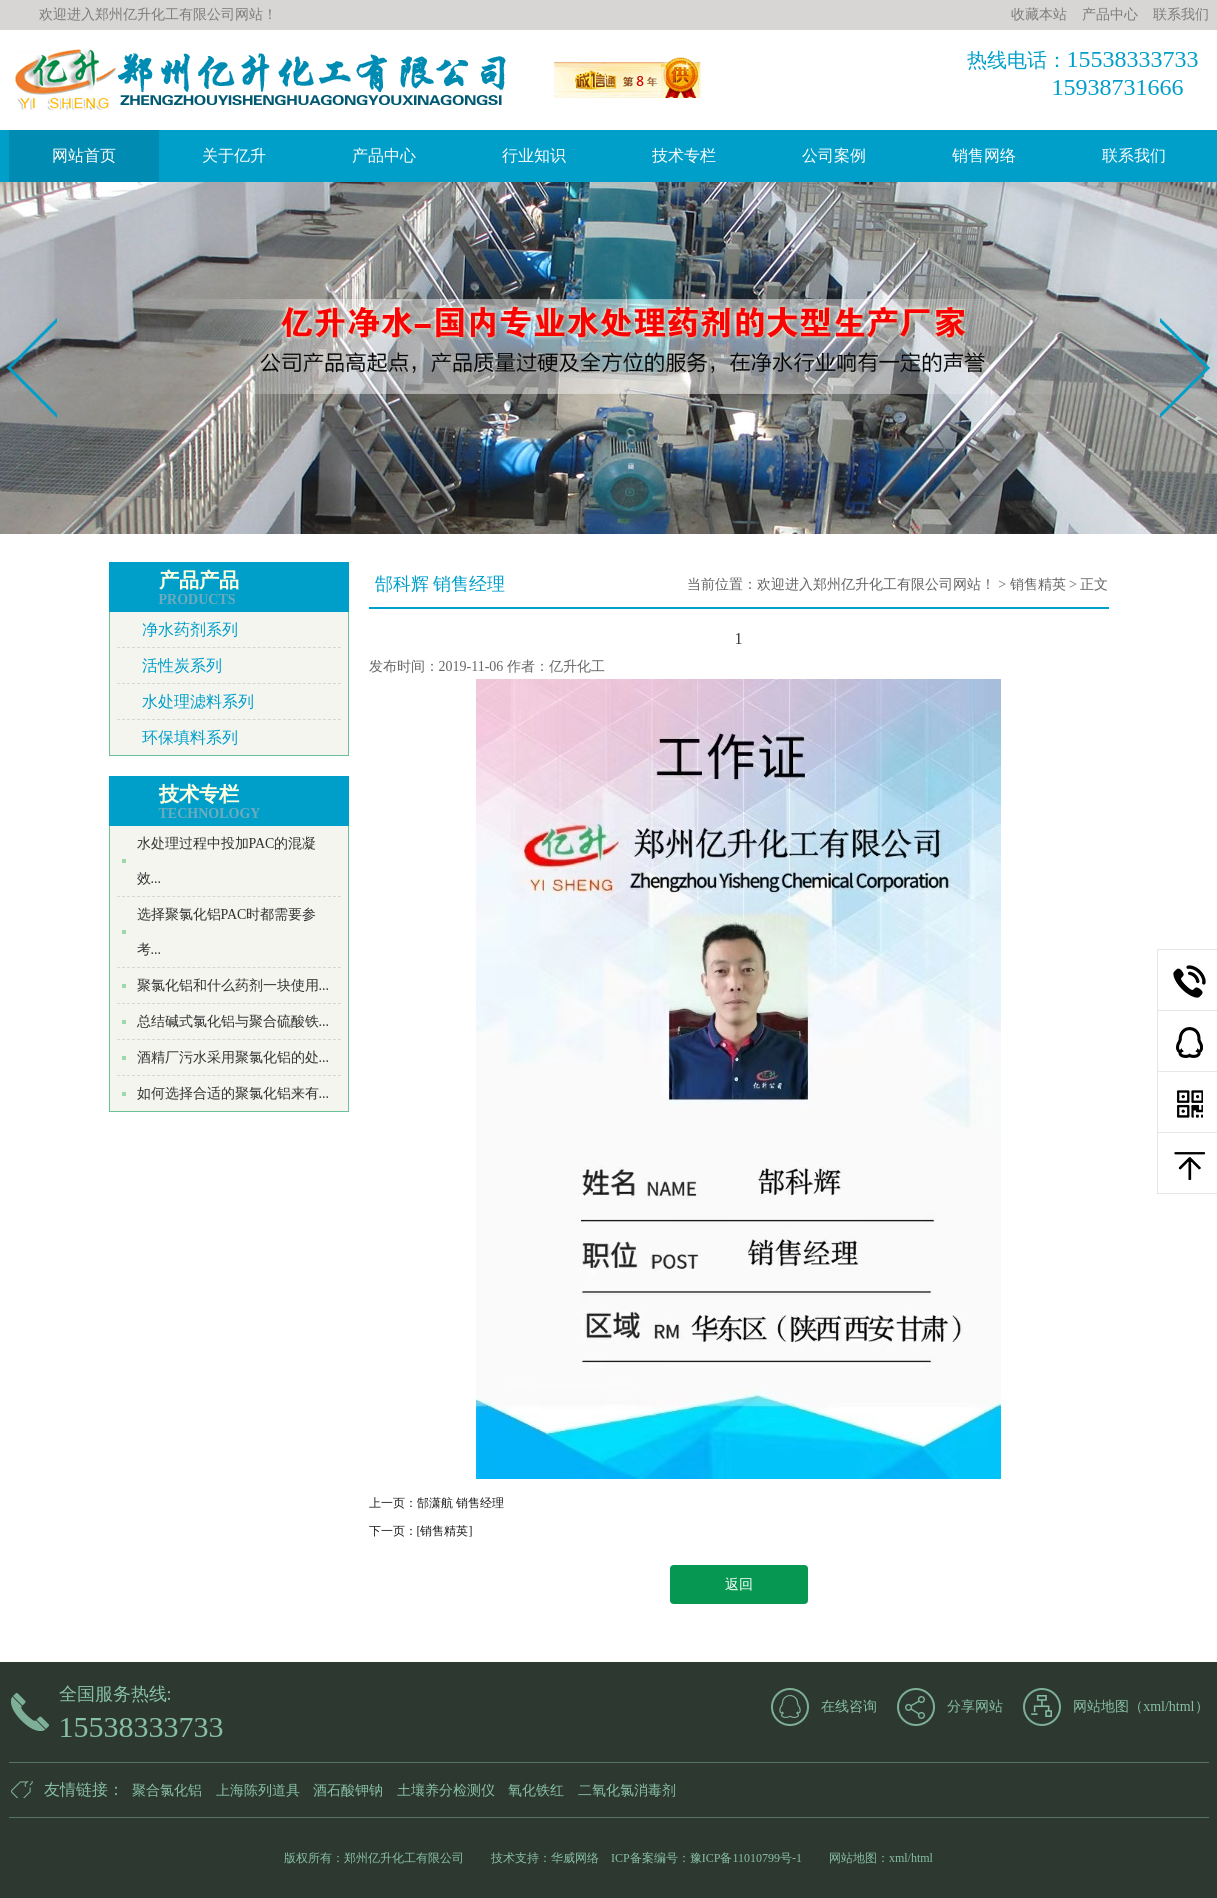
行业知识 (534, 155)
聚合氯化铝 (167, 1790)
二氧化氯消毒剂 (627, 1790)
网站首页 (84, 155)
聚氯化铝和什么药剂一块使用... (233, 985)
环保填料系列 (190, 737)
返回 (739, 1584)
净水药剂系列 (190, 629)
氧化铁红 (536, 1790)
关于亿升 (234, 155)
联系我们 (1134, 155)
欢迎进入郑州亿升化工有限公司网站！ (876, 584)
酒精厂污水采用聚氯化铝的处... (233, 1057)
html (1182, 1706)
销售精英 (1038, 584)
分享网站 (975, 1706)
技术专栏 (684, 155)
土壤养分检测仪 (446, 1790)
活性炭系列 (182, 665)
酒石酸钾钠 (348, 1790)
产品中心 (384, 155)
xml (1154, 1706)
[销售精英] (445, 1531)
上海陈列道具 (258, 1790)
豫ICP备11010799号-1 (746, 1858)
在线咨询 (849, 1706)
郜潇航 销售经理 (460, 1503)
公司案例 (834, 155)
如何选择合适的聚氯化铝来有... (233, 1093)
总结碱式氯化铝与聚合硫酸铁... (233, 1021)
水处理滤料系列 (198, 701)
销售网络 (984, 155)
